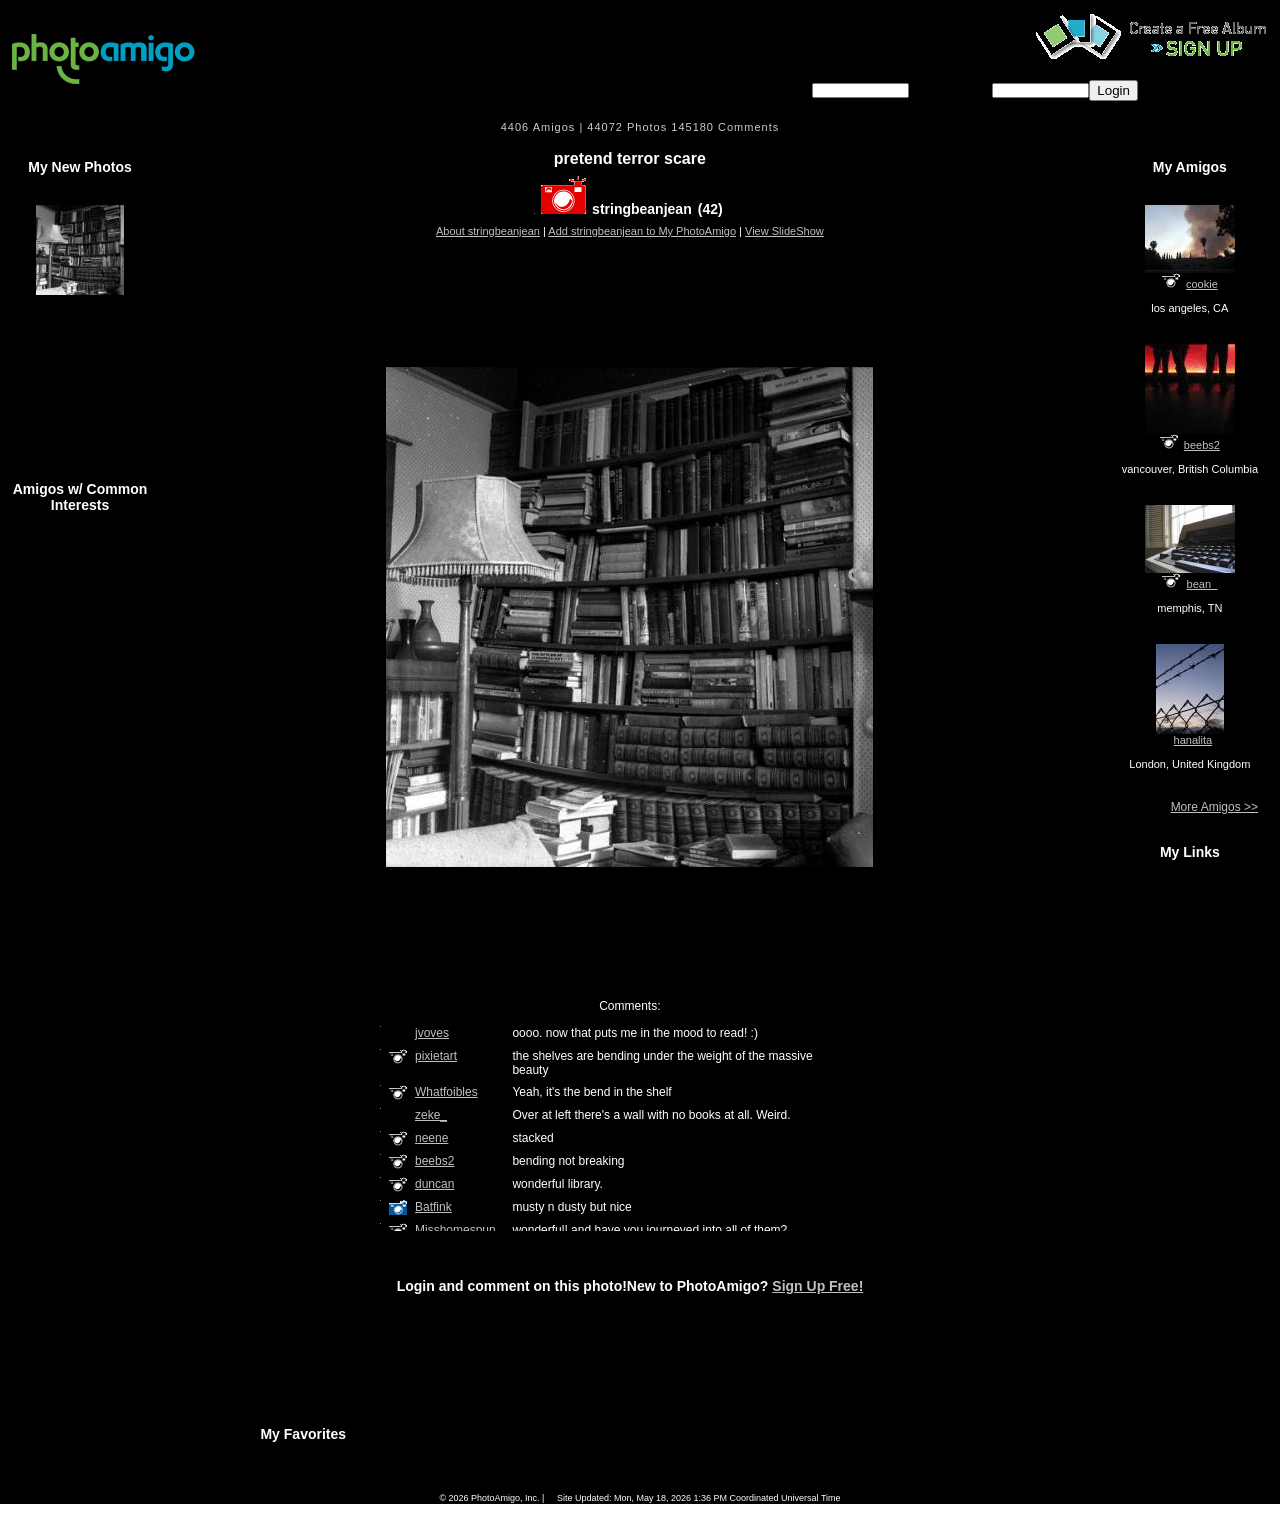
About (698, 1484)
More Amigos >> (1214, 807)
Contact (745, 1484)
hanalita (1193, 740)
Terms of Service (636, 1484)
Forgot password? (1202, 89)
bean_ (1202, 584)
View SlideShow (784, 231)
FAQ (504, 1484)
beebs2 (1202, 445)
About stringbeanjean (488, 231)
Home (463, 1484)
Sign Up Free (803, 1484)
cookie (1202, 284)
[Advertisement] (630, 294)
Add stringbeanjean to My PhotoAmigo (642, 231)
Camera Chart (559, 1484)
